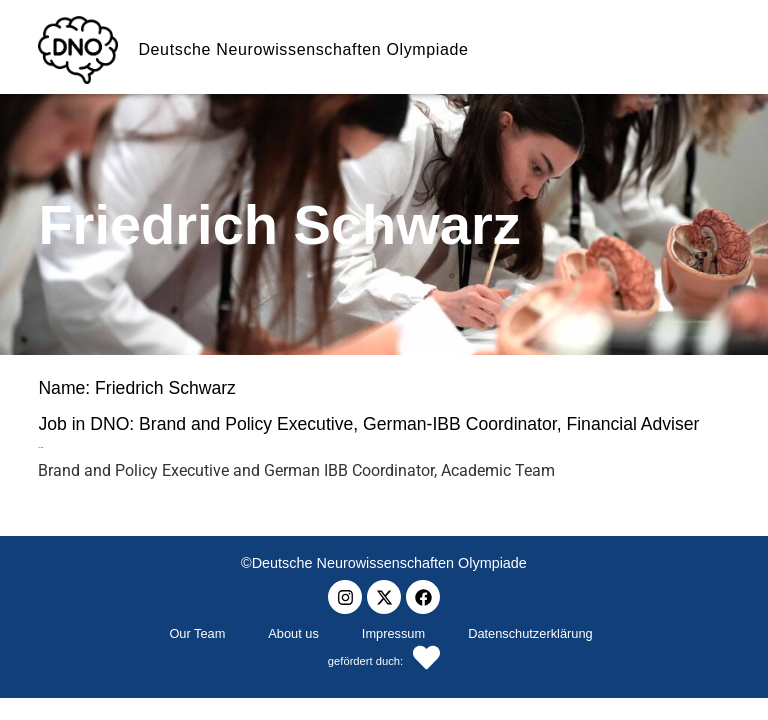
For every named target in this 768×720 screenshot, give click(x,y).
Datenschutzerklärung (530, 633)
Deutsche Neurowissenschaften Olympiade (303, 49)
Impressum (393, 633)
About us (293, 633)
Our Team (197, 633)
